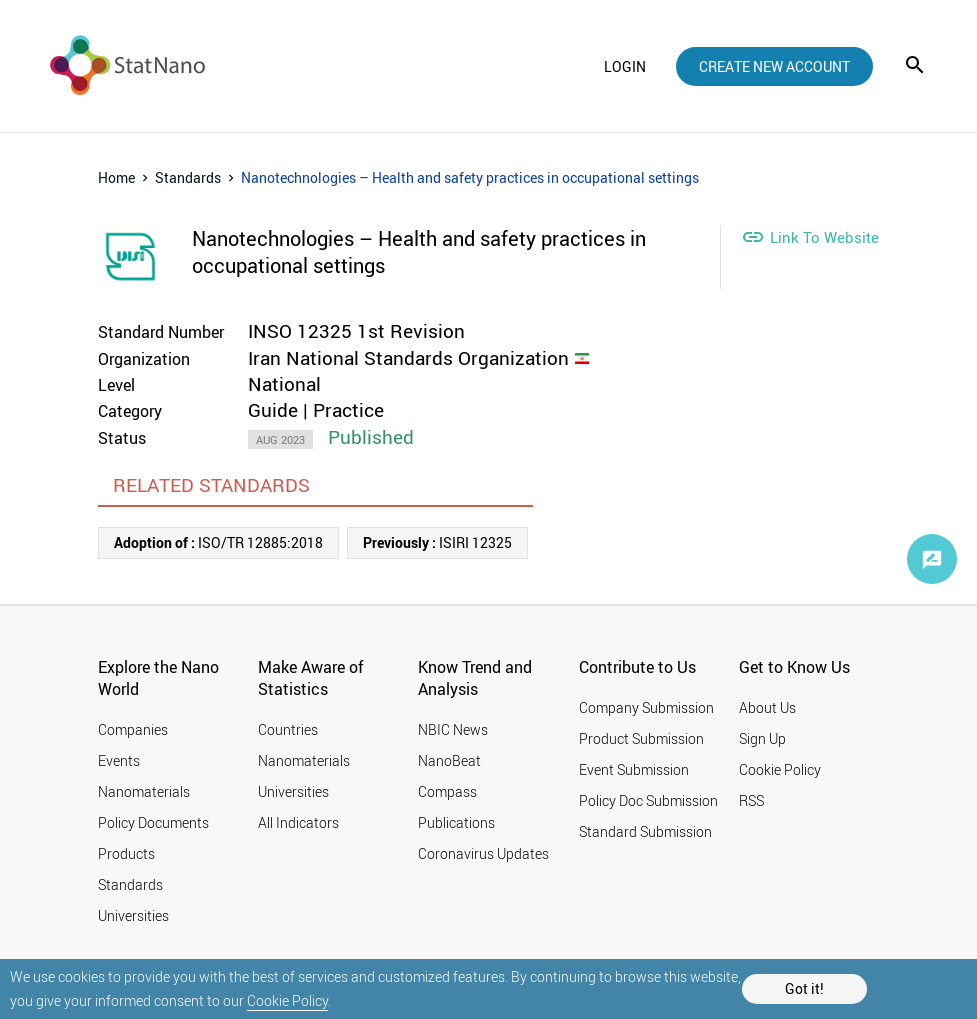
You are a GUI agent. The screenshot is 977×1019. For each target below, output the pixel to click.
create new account (774, 66)
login (625, 66)
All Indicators (298, 822)
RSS (751, 800)
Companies (133, 729)
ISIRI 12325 (437, 542)
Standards (188, 177)
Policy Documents (153, 822)
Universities (133, 915)
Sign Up (762, 738)
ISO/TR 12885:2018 (218, 542)
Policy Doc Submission (648, 800)
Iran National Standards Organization (408, 358)
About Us (767, 707)
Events (119, 760)
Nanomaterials (144, 791)
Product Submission (641, 738)
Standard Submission (645, 831)
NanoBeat (449, 760)
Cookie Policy (287, 1000)
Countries (288, 729)
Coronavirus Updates (483, 853)
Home (116, 177)
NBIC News (453, 729)
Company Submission (646, 707)
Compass (447, 791)
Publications (456, 822)
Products (126, 853)
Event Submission (634, 769)
